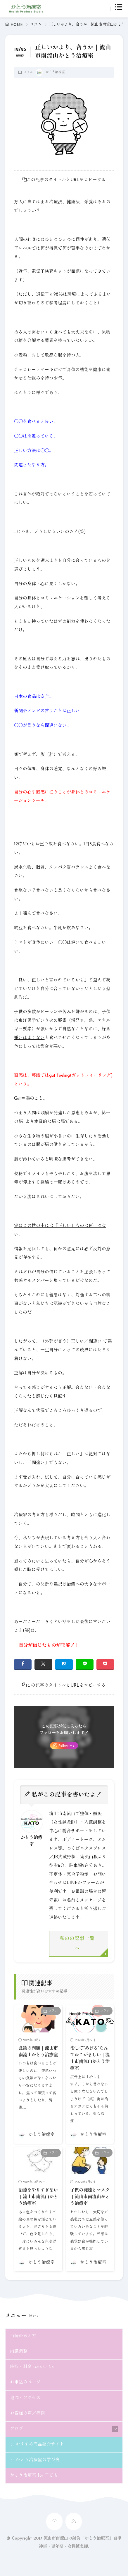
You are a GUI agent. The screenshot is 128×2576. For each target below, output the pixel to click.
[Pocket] (105, 1664)
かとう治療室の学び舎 (38, 2460)
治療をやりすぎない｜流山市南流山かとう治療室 (38, 2197)
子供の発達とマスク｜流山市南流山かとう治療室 (90, 2197)
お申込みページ (25, 2382)
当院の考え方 (23, 2336)
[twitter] (43, 1664)
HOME (17, 25)
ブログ (16, 2429)
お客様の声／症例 (27, 2413)
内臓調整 (18, 2351)
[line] (85, 1664)
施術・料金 (32, 2367)
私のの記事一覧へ (77, 1944)
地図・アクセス (25, 2398)
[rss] (73, 2521)
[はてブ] (64, 1664)
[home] (54, 2521)
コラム (35, 25)
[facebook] (23, 1664)
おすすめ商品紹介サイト (40, 2444)
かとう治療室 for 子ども (34, 2475)
